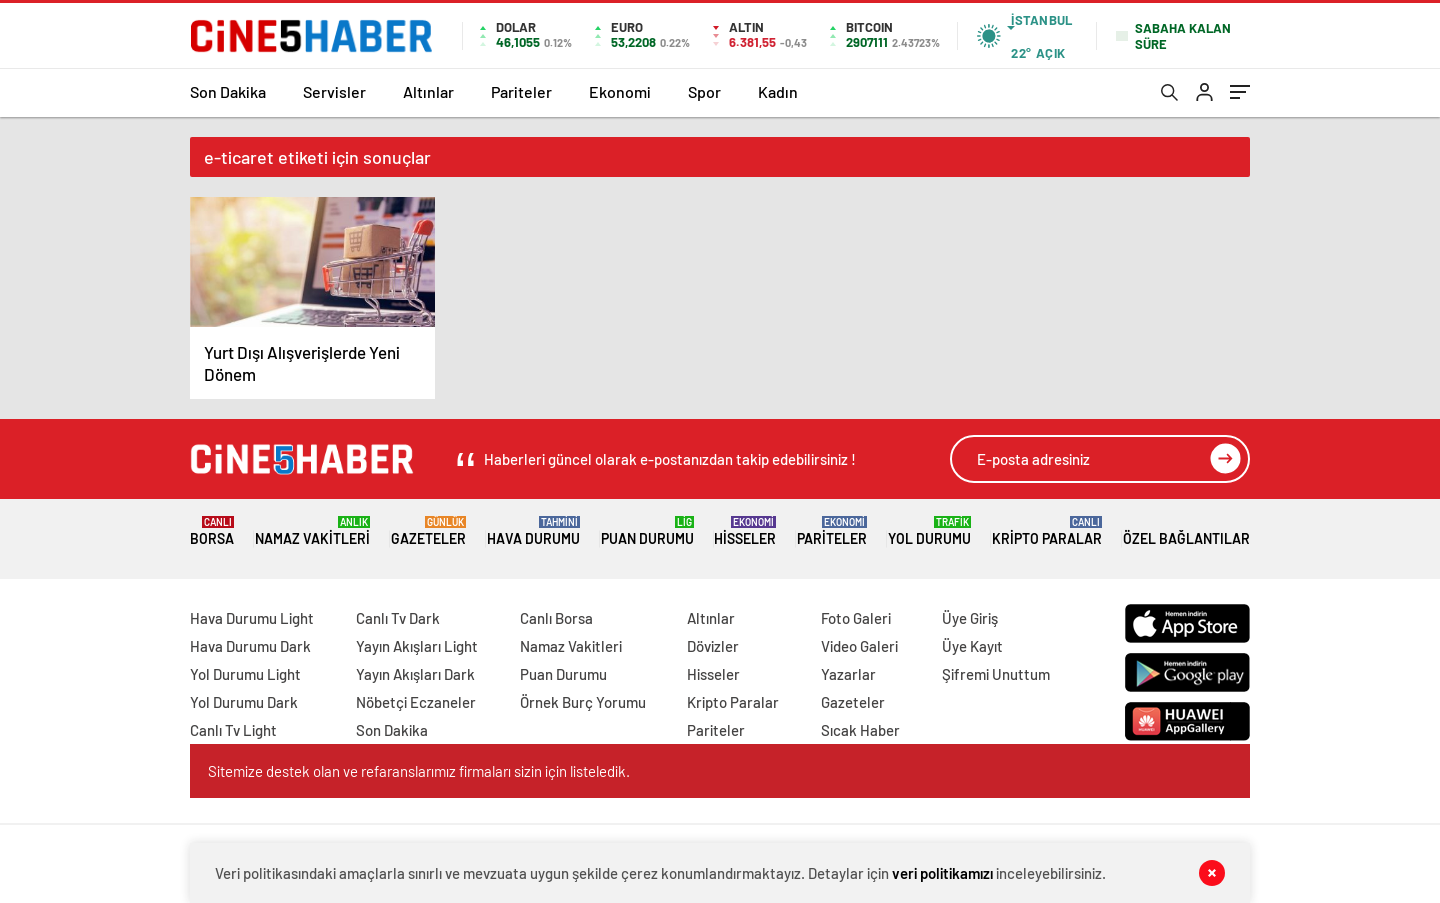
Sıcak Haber (860, 730)
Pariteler (521, 91)
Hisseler (745, 531)
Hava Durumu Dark (250, 646)
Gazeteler (428, 531)
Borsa (212, 531)
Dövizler (713, 646)
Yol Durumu (929, 531)
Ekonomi (620, 91)
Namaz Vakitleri (312, 531)
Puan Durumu (647, 531)
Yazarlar (848, 674)
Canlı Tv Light (233, 730)
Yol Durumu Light (245, 674)
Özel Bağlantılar (1186, 531)
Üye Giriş (970, 618)
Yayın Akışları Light (417, 646)
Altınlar (428, 91)
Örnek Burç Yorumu (583, 702)
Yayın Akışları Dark (415, 674)
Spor (704, 91)
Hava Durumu (533, 531)
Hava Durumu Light (252, 618)
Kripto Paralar (1047, 531)
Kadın (778, 91)
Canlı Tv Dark (398, 618)
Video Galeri (859, 646)
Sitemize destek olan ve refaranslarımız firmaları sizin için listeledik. (419, 771)
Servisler (334, 91)
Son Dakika (228, 91)
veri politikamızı (942, 873)
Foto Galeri (856, 618)
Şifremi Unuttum (996, 674)
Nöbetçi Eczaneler (416, 702)
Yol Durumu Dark (244, 702)
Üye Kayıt (972, 646)
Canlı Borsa (556, 618)
